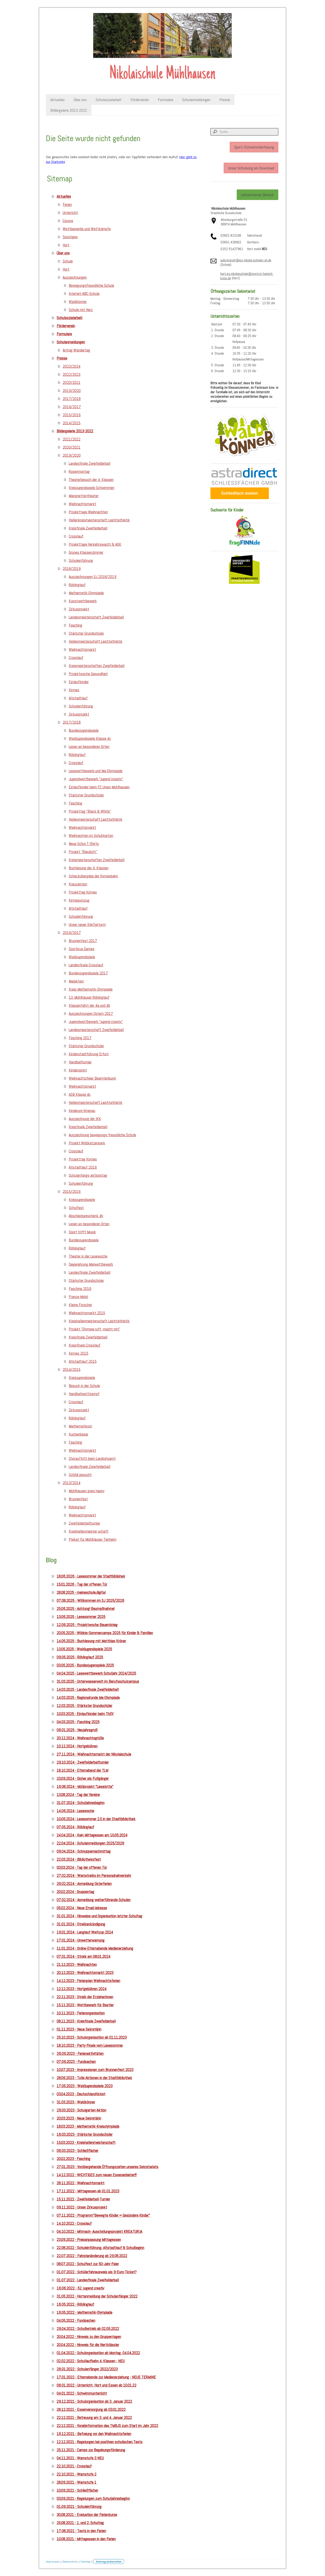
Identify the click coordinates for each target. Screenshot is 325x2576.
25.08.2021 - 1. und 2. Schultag (80, 2522)
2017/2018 (72, 398)
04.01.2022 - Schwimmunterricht (82, 2393)
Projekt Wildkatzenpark (87, 1142)
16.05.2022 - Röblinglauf (75, 2304)
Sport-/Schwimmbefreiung (254, 147)
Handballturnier (80, 1062)
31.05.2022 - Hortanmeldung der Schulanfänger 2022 (97, 2296)
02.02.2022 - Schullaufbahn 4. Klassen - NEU (91, 2360)
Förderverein (139, 99)
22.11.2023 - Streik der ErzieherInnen (85, 1996)
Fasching (75, 625)
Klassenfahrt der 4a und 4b (89, 1005)
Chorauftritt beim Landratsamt (92, 1458)
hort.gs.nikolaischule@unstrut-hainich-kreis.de (246, 275)
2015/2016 (72, 414)
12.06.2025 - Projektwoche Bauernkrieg (87, 1624)
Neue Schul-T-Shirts (84, 843)
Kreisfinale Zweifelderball (88, 528)
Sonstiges (70, 236)
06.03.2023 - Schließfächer (77, 2150)
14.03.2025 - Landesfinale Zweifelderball (88, 1689)
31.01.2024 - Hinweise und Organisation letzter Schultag (99, 1915)
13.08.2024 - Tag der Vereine (78, 1794)
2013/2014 (71, 1482)
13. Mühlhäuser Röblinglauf (89, 997)
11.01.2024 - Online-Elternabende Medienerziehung (95, 1948)
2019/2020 (72, 390)
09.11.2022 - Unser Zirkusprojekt (82, 2207)
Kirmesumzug (79, 900)
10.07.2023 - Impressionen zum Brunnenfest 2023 (95, 2069)
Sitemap (85, 2561)
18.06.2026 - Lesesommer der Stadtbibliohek (91, 1576)
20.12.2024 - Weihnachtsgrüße (80, 1737)
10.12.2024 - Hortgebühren (77, 1746)
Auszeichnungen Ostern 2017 (91, 1013)
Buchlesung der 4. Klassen (88, 867)
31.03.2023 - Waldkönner (76, 2102)
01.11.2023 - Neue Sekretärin (79, 2029)
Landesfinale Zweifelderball (89, 463)
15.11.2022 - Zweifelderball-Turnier (83, 2199)
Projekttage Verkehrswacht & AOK (95, 544)
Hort (66, 244)
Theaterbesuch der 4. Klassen (91, 479)
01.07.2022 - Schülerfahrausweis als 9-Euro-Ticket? (97, 2271)
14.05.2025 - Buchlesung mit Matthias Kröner (91, 1640)
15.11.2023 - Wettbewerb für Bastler (85, 2004)
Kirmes (74, 689)
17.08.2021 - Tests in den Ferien (81, 2530)
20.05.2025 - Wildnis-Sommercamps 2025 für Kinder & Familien (105, 1632)
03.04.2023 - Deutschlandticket (81, 2093)
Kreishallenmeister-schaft (88, 1531)
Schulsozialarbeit (109, 99)
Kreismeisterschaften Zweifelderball (96, 665)
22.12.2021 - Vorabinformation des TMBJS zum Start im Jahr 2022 (107, 2425)
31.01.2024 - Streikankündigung (81, 1924)
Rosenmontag (79, 471)
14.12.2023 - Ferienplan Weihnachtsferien (88, 1980)
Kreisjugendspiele (82, 1199)
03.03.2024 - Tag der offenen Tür (82, 1867)
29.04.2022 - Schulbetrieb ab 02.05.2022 (88, 2328)
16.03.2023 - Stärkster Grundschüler (85, 2134)
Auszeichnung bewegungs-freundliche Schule (102, 1134)
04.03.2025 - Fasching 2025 (78, 1721)
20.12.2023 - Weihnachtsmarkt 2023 (85, 1972)
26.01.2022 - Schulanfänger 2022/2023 (87, 2369)
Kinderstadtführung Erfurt (89, 1053)
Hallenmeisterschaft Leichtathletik (95, 641)
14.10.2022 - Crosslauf (74, 2223)
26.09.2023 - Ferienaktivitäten (80, 2053)
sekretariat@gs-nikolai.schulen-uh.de (245, 260)
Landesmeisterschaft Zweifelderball (96, 617)
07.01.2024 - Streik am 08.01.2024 (83, 1956)
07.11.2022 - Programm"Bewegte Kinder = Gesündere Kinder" (103, 2215)
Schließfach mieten (239, 493)
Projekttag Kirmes (83, 892)
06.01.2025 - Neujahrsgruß (77, 1729)
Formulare (165, 99)
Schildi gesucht (80, 1474)
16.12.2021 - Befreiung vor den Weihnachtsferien (94, 2433)
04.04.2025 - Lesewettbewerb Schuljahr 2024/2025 (96, 1673)
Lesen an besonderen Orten (89, 746)
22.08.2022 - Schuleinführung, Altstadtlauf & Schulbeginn (100, 2247)
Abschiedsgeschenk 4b (86, 1215)
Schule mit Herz (81, 309)
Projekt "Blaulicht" (83, 851)
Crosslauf (76, 536)
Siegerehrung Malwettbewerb (91, 1264)
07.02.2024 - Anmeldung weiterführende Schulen (93, 1899)
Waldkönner (78, 301)
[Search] (244, 132)
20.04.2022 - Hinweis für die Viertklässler (88, 2344)
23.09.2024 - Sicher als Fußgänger (83, 1778)
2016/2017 (72, 406)
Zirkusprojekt (79, 608)
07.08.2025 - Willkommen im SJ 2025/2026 (90, 1600)
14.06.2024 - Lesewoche (75, 1810)
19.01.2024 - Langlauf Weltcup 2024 (85, 1932)
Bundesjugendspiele (84, 730)
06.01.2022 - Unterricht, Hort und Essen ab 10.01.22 (96, 2385)
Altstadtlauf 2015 (83, 1361)
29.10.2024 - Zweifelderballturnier (83, 1762)
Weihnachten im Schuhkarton (91, 835)
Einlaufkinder (79, 681)
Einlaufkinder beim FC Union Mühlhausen (99, 786)
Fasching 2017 (80, 1037)
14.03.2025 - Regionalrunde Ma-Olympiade (88, 1697)
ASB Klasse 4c (80, 1094)
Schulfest (76, 1207)
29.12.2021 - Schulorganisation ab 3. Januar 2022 (94, 2401)
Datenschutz (69, 2561)
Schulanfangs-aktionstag (88, 1175)
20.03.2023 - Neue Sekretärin (79, 2118)
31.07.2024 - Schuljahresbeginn (80, 1802)
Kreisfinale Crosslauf (84, 1345)
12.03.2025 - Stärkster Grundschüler (84, 1705)
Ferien (67, 204)
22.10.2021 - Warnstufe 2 (76, 2474)
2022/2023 (71, 374)
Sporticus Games (81, 948)
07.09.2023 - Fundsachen (76, 2061)
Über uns (80, 99)
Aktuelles (57, 99)
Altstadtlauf (78, 697)
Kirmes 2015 (78, 1353)
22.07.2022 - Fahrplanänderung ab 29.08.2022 (92, 2255)
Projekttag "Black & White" (90, 811)
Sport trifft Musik (82, 1231)
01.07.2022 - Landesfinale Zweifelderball (88, 2280)
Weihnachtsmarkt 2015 (87, 1312)
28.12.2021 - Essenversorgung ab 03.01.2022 (91, 2409)
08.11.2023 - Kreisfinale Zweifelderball (86, 2021)
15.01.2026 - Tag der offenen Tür (82, 1584)
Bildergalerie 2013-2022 (68, 110)
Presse (224, 99)
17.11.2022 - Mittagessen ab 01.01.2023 (88, 2191)
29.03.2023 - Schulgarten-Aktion (81, 2110)
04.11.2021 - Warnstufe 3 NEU (80, 2457)
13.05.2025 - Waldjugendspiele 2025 (84, 1648)
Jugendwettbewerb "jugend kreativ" (96, 778)
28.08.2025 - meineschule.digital (81, 1592)
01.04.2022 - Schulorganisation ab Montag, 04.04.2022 (98, 2352)
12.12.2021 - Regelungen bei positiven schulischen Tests (99, 2441)
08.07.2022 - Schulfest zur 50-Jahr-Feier (88, 2263)
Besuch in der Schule (84, 1385)
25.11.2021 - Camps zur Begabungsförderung (91, 2449)
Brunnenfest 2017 (83, 940)
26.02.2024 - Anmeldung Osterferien (84, 1883)
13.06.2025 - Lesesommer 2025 (81, 1616)
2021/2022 (71, 439)
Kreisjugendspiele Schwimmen (91, 487)
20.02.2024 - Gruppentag (75, 1891)
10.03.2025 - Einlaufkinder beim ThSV (85, 1713)
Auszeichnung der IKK (85, 1118)
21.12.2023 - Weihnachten (77, 1964)
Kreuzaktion (78, 884)
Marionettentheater (84, 495)
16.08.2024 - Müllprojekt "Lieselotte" (85, 1786)
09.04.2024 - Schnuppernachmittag (84, 1851)
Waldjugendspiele (82, 956)
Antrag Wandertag (76, 350)
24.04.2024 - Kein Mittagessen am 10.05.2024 (92, 1835)
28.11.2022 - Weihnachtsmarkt (80, 2182)
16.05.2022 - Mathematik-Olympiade (84, 2312)
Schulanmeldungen (196, 99)
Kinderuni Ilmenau (82, 1110)
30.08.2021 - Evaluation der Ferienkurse (87, 2514)
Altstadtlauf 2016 (83, 1167)
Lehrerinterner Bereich (257, 194)
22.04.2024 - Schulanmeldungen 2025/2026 (90, 1843)
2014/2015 (71, 422)
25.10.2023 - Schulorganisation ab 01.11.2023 (92, 2037)
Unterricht (70, 212)
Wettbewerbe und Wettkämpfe (87, 228)
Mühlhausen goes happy (86, 1490)
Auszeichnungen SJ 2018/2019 (92, 576)
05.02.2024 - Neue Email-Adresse (82, 1907)
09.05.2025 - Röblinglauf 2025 (80, 1657)
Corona (68, 220)
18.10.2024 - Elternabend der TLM (82, 1770)
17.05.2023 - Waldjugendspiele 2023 (85, 2085)
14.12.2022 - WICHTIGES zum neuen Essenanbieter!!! (97, 2174)
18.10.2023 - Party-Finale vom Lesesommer (90, 2045)
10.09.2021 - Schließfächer (77, 2490)
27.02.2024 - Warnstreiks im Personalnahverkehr (94, 1875)
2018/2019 (72, 568)
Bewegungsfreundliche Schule (91, 285)
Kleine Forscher (80, 1304)
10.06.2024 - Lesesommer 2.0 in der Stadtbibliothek (96, 1818)
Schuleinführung (81, 560)
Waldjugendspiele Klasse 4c (90, 738)
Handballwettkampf (84, 1393)
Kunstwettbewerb (83, 600)
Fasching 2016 (80, 1288)
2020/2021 (71, 382)
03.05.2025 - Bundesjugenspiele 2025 (85, 1665)
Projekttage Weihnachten (88, 511)
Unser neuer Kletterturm (87, 924)
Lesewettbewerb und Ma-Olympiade (95, 770)
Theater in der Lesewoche (88, 1256)
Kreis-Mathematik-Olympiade (91, 989)
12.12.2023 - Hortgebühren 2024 (81, 1988)
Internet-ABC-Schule (84, 293)
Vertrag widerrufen (109, 2561)
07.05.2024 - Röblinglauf (75, 1826)
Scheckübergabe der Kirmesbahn (93, 875)
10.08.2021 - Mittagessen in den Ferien (86, 2538)
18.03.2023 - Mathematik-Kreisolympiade (88, 2126)
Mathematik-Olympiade (86, 592)
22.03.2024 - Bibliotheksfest (79, 1859)
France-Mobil (78, 1296)
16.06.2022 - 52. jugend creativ (80, 2288)
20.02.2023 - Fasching (73, 2158)
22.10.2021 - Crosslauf (74, 2466)
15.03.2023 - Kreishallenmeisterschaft (86, 2142)
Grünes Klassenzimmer (86, 552)
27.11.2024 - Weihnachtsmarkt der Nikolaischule (94, 1754)
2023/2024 (71, 366)
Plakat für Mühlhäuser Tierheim (92, 1539)
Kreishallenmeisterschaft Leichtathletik (99, 1320)
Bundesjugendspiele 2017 (88, 973)
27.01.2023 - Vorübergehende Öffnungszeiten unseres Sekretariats (107, 2166)
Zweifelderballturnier (84, 1523)
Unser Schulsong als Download (251, 168)
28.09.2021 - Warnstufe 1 (76, 2482)
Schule (68, 261)
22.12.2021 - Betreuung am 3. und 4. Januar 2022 (94, 2417)
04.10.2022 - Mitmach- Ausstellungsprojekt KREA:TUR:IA (99, 2231)
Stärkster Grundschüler (86, 633)
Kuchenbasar (78, 1434)
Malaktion (76, 981)
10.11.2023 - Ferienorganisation (81, 2013)
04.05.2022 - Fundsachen (76, 2320)
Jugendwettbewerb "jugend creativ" (96, 1021)
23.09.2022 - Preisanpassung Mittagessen (89, 2239)
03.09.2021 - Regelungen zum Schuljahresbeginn (93, 2498)
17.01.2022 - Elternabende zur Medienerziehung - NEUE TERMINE (106, 2377)
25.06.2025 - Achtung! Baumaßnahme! (86, 1608)
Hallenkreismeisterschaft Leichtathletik (99, 519)
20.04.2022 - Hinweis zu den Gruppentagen (89, 2336)
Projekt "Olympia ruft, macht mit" (94, 1328)
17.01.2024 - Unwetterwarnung (80, 1940)
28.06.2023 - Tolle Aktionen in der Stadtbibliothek (94, 2077)
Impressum (53, 2561)
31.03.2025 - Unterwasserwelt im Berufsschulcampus (98, 1681)
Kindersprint (78, 1070)
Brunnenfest (78, 1498)
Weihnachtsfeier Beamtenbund (92, 1078)
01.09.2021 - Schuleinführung (79, 2506)
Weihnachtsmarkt (82, 503)
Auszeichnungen (75, 277)
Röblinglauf (77, 584)
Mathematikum (80, 1426)
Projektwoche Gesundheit (88, 673)
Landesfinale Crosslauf (86, 964)
